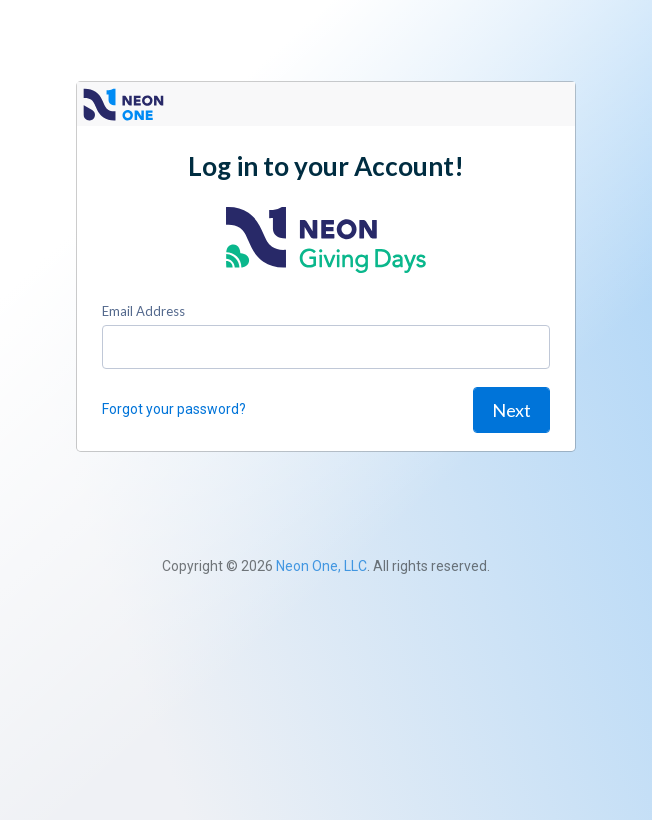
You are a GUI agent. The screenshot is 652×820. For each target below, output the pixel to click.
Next (511, 410)
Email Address (143, 311)
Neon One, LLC (321, 566)
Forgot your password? (174, 409)
